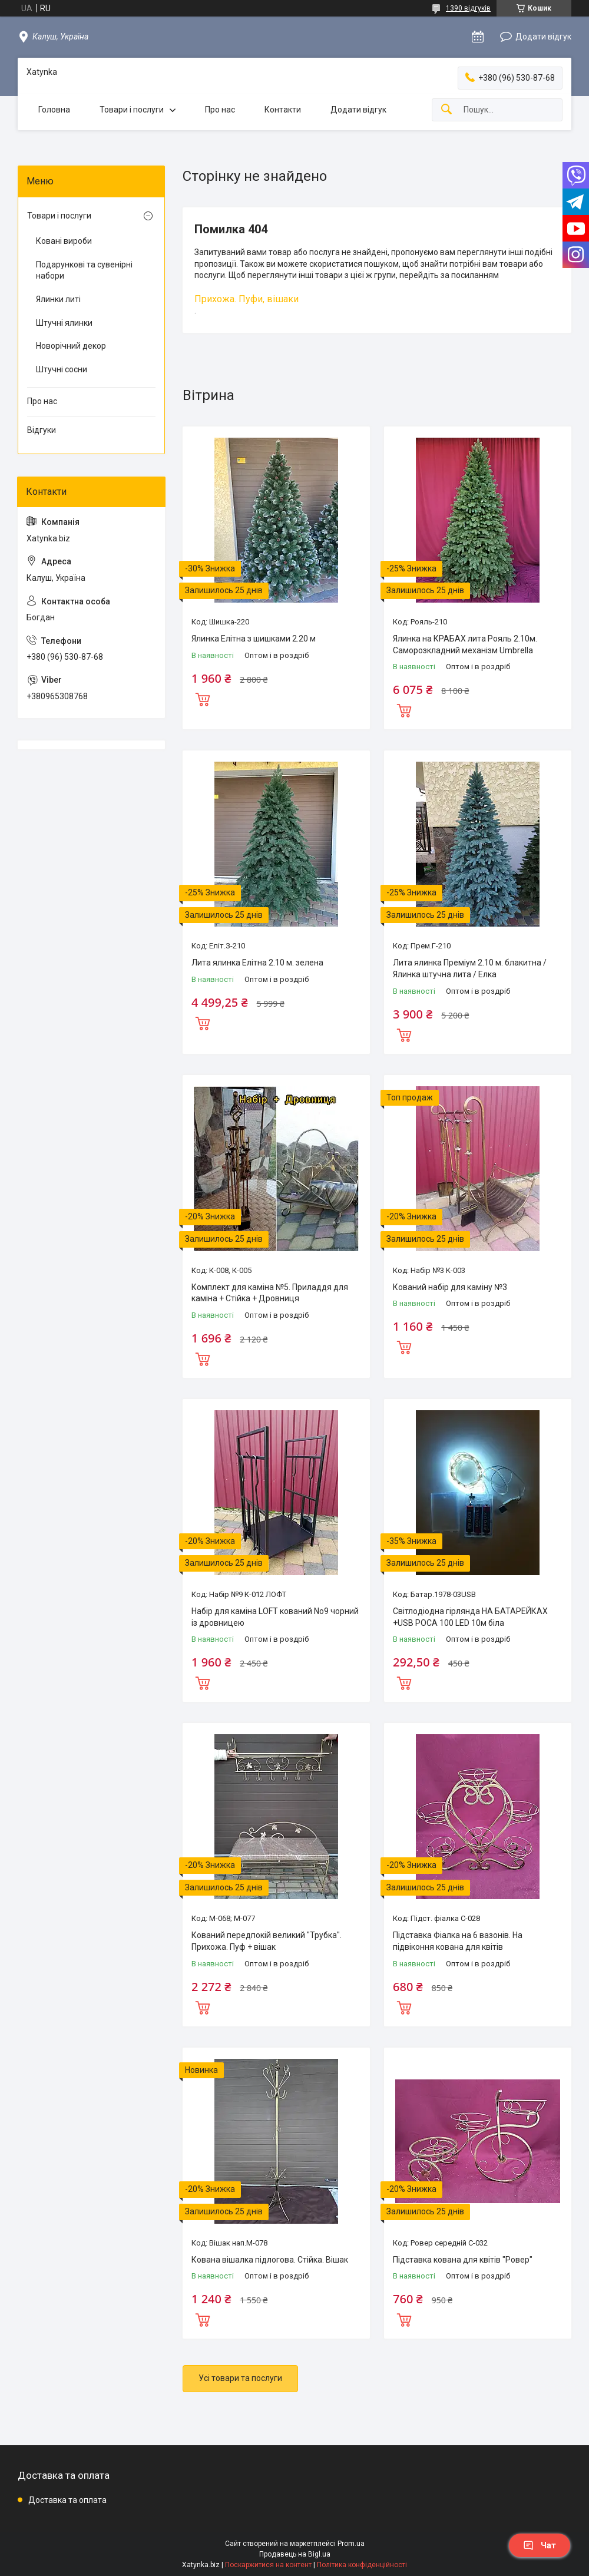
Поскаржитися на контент (268, 2565)
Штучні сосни (61, 369)
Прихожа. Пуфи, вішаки (246, 299)
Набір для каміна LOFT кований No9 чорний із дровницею (275, 1617)
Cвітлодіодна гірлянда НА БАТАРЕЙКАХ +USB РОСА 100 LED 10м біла (470, 1617)
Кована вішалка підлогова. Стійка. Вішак (269, 2259)
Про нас (220, 109)
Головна (54, 109)
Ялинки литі (58, 299)
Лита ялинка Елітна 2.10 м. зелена (257, 962)
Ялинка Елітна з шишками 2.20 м (253, 638)
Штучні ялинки (64, 323)
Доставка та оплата (67, 2500)
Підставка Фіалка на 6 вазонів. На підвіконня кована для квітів (457, 1941)
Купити (202, 698)
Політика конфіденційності (362, 2565)
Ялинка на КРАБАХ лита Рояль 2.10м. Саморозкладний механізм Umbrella (465, 644)
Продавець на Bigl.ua (294, 2554)
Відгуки (41, 430)
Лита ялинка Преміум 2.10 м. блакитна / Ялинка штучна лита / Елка (470, 968)
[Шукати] (446, 110)
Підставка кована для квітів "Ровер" (462, 2259)
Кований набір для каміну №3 (450, 1287)
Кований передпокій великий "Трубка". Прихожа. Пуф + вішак (266, 1941)
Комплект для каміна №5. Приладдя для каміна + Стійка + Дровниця (269, 1293)
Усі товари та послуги (240, 2378)
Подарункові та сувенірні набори (84, 270)
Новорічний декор (71, 345)
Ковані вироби (64, 241)
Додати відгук (543, 36)
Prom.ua (351, 2543)
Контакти (282, 109)
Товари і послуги (132, 109)
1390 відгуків (468, 8)
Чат (539, 2545)
